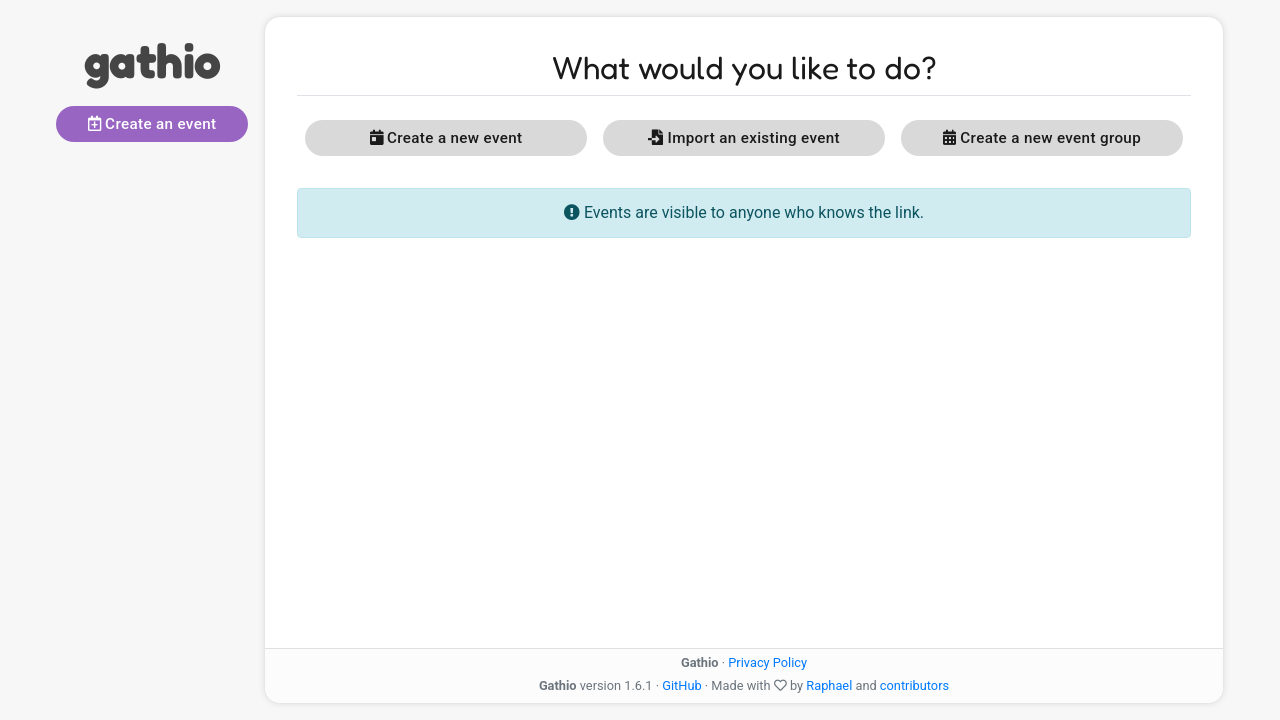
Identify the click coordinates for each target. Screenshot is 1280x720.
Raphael (829, 685)
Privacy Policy (767, 662)
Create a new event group (1042, 138)
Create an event (152, 124)
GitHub (681, 685)
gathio (152, 60)
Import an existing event (744, 138)
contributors (914, 685)
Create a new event (446, 138)
